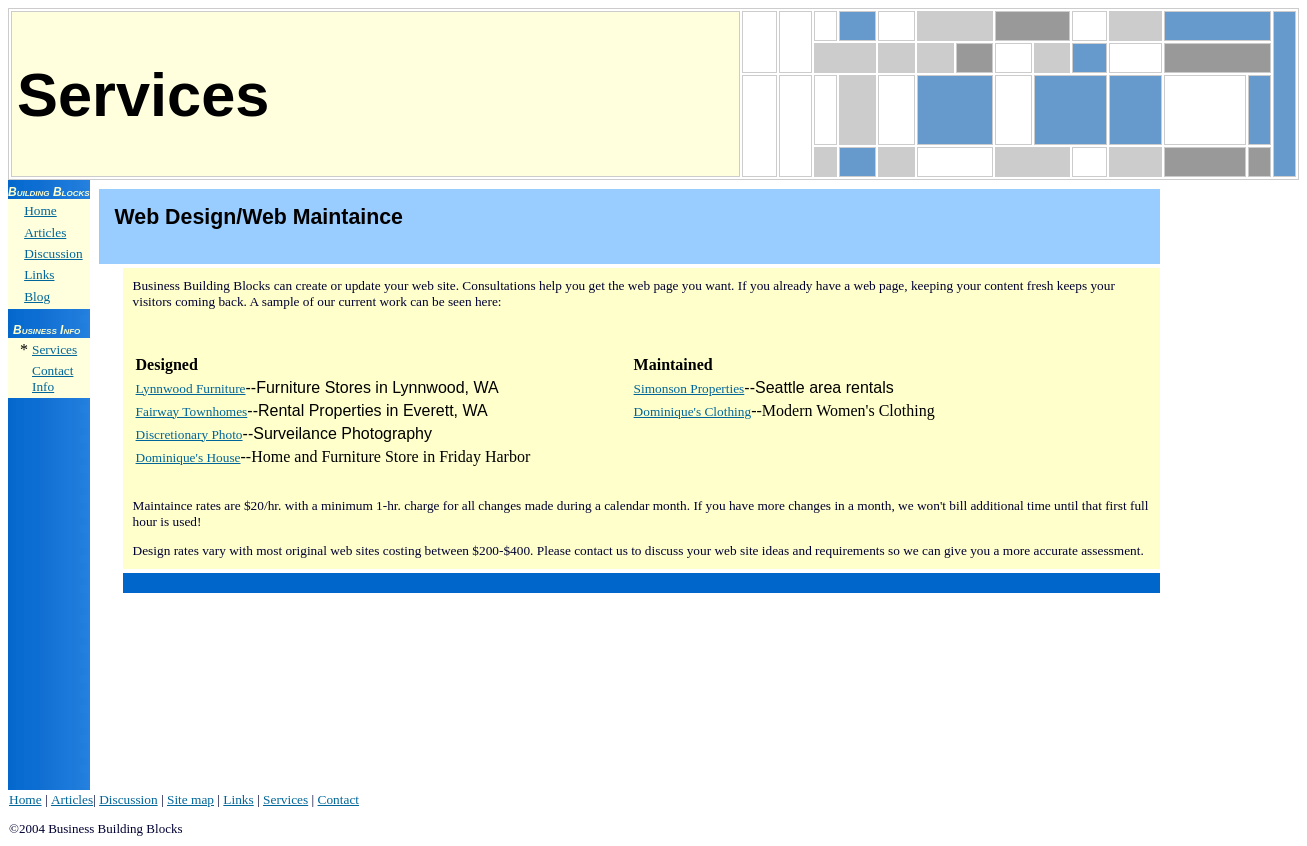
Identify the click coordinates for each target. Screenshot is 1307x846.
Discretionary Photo (189, 434)
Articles (45, 232)
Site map (190, 799)
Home (40, 210)
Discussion (53, 253)
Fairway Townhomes (192, 411)
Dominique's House (188, 457)
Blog (37, 296)
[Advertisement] (1234, 485)
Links (39, 274)
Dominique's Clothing (693, 411)
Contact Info (52, 378)
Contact (338, 799)
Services (54, 349)
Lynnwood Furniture (191, 388)
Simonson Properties (689, 388)
